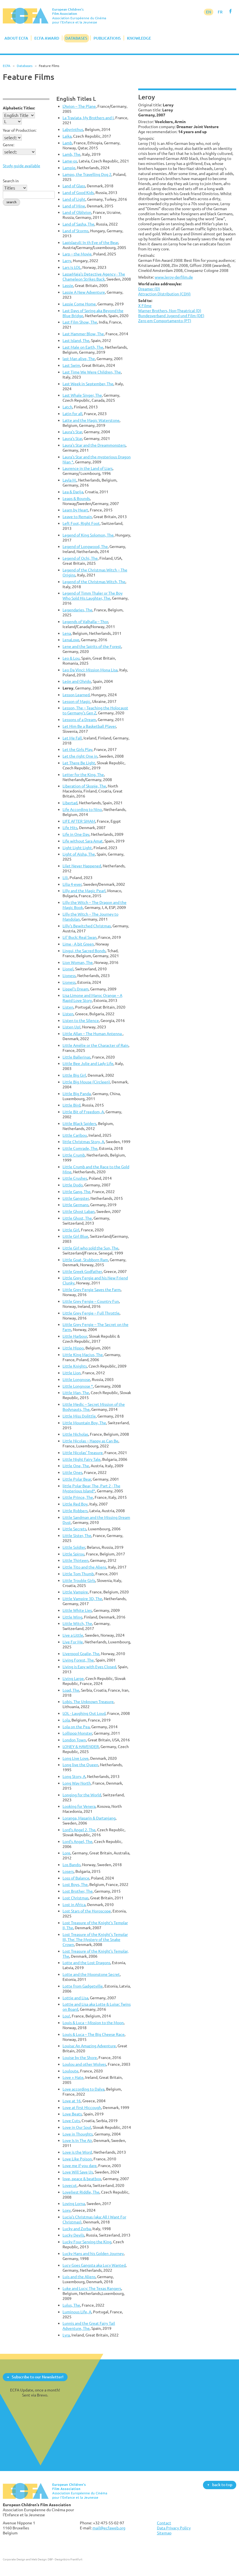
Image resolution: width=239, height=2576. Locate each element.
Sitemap (164, 2532)
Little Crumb (74, 1155)
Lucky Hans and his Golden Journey (93, 2253)
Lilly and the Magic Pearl (84, 890)
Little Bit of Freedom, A (83, 1111)
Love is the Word (77, 2152)
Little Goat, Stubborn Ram (85, 1259)
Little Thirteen (76, 1560)
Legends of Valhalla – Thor (85, 621)
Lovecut (70, 2185)
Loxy (67, 2210)
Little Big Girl (74, 1075)
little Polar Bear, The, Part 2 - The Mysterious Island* (91, 1488)
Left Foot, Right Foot (81, 523)
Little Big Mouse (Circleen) (86, 1081)
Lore (66, 1852)
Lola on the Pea (76, 1726)
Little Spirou (73, 1554)
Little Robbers (75, 1510)
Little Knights (75, 1366)
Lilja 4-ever (72, 884)
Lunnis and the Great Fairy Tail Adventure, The (89, 2326)
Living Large (73, 1678)
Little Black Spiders (79, 1123)
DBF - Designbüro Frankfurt (65, 2559)
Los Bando (71, 1864)
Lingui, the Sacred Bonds (84, 950)
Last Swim (71, 365)
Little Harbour (75, 1336)
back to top (222, 2484)
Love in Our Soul (77, 2127)
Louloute (70, 2071)
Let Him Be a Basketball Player (89, 726)
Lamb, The (71, 154)
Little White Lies (77, 1610)
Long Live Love (76, 1758)
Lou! (66, 2016)
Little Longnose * (78, 1386)
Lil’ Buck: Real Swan (80, 937)
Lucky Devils (73, 2235)
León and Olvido (77, 681)
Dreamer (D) (149, 288)
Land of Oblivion (77, 212)
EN (208, 11)
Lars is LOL (72, 267)
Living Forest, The (78, 1660)
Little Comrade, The (80, 1148)
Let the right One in (80, 756)
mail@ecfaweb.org (108, 2527)
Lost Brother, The (78, 1891)
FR (220, 11)
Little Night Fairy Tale (82, 1459)
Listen (68, 1007)
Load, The (71, 1690)
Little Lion (72, 1372)
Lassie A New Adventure (84, 292)
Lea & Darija (73, 491)
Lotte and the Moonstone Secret (91, 1974)
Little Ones (72, 1472)
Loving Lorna (74, 2203)
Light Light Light (77, 847)
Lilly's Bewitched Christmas (87, 925)
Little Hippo (73, 1348)
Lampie (69, 167)
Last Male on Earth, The (83, 347)
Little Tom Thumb (78, 1573)
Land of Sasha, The (78, 224)
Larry (67, 260)
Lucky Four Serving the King (87, 2241)
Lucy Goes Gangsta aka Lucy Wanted (94, 2265)
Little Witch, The (77, 1623)
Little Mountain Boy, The (84, 1422)
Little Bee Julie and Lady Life (88, 1063)
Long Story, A (74, 1776)
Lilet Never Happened (82, 865)
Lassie (68, 285)
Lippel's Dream (76, 989)
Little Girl (71, 1229)
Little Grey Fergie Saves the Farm (92, 1289)
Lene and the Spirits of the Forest (92, 646)
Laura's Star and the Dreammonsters (94, 445)
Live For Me (73, 1641)
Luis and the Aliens (79, 2276)
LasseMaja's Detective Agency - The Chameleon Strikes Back (94, 276)
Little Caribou (75, 1135)
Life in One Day (76, 834)
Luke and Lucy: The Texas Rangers (92, 2288)
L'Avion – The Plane (79, 106)
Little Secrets (74, 1528)
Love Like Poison (77, 2158)
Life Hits (70, 827)
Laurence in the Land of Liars (88, 468)
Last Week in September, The (88, 383)
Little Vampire (75, 1591)
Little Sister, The (77, 1535)
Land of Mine (74, 206)
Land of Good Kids (78, 192)
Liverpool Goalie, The (81, 1653)
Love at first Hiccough (82, 2107)
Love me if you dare (80, 2165)
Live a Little (73, 1635)
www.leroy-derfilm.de (174, 277)
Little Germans (76, 1204)
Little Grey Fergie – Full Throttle (91, 1313)
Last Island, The (76, 340)
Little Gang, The (76, 1191)
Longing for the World (82, 1794)
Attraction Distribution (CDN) (164, 293)
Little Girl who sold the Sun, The (90, 1248)
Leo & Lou (71, 658)
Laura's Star (72, 431)
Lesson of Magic (76, 701)
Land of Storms (76, 230)
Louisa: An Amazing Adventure (89, 2045)
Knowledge (139, 38)
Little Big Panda (77, 1093)
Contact (164, 2522)
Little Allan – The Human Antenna (93, 1033)
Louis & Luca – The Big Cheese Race (94, 2034)
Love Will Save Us (78, 2172)
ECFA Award (46, 38)
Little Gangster (76, 1198)
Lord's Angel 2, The (79, 1829)
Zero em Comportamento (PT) (164, 320)
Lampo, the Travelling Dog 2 (87, 174)
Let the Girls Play (77, 749)
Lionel (68, 968)
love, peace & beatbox (82, 2178)
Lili (65, 877)
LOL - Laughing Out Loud (84, 1713)
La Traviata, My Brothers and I (88, 117)
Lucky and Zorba (77, 2228)
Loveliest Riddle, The (81, 2192)
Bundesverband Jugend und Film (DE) (171, 315)
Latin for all (72, 413)
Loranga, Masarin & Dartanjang (89, 1818)
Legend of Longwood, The (85, 546)
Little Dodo (73, 1184)
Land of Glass (74, 185)
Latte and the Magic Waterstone (91, 420)
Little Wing (72, 1617)
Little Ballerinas (76, 1057)
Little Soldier (74, 1547)
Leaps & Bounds (76, 498)
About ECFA (16, 38)
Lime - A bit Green (78, 944)
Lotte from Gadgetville (83, 1986)
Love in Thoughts (78, 2134)
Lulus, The (71, 2305)
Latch (67, 406)
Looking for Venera (79, 1806)
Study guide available (21, 165)
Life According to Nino (82, 809)
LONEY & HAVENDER (81, 1746)
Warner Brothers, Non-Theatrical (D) (169, 310)
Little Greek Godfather (82, 1271)
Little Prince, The (78, 1497)
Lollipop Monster (77, 1733)
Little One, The (76, 1465)
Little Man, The (76, 1392)
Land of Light (74, 199)
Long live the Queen (80, 1764)
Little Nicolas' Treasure (83, 1452)
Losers (68, 1871)
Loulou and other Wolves (84, 2064)
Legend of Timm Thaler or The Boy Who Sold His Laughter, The (93, 595)
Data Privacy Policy (174, 2527)
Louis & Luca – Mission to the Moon (93, 2022)
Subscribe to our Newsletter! (37, 2376)
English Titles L (76, 98)
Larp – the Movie (77, 254)
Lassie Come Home (79, 303)
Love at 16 (72, 2100)
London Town (74, 1739)
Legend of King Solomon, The (88, 535)
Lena (67, 633)
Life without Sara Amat (83, 841)
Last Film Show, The (80, 322)
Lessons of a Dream (79, 719)
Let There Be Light (79, 762)
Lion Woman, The (78, 962)
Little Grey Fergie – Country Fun (91, 1301)
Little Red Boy (75, 1504)
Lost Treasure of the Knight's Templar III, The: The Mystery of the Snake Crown (95, 1939)
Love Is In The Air (77, 2140)
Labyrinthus (73, 129)
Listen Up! (71, 1026)
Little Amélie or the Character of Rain (95, 1045)
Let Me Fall (72, 738)
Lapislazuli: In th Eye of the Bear (90, 242)
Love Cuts (71, 2120)
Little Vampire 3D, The (82, 1598)
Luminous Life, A (77, 2311)
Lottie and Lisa (75, 1997)
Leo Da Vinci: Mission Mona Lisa (90, 669)
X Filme (145, 305)
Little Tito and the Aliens (84, 1567)
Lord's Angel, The (77, 1841)
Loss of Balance (76, 1878)
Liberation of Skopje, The (84, 786)
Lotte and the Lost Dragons (86, 1962)
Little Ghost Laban (79, 1211)
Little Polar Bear (77, 1479)
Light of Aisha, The (79, 854)
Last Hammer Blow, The (83, 333)
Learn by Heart (75, 509)
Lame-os (70, 161)
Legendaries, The (77, 609)
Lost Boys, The (75, 1884)
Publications (107, 38)
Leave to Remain (77, 516)
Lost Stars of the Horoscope (87, 1911)
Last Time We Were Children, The (92, 372)
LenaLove (71, 639)
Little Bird (71, 1105)
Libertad (70, 802)
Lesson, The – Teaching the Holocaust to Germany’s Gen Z (95, 710)
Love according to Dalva (83, 2089)
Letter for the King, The (83, 774)
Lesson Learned (76, 694)
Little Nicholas (75, 1434)
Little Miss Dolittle (79, 1416)
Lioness (69, 975)
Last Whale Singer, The (82, 395)
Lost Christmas (76, 1897)
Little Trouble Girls (79, 1580)
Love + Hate (73, 2077)
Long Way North (77, 1783)
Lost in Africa (74, 1904)
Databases (76, 38)
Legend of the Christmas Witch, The (94, 581)
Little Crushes (75, 1178)
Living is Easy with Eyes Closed (89, 1666)
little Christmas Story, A (83, 1141)
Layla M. (70, 480)
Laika (67, 136)
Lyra (66, 2335)
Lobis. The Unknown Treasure (88, 1701)
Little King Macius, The (83, 1354)
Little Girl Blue (75, 1236)
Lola (66, 1720)
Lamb (67, 142)
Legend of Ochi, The (80, 558)
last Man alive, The (79, 358)
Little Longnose (76, 1379)
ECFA (6, 66)
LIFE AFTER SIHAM (79, 821)
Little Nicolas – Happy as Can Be (90, 1440)
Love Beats (72, 2113)
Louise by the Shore (80, 2057)
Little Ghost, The (77, 1218)
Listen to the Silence (81, 1020)
